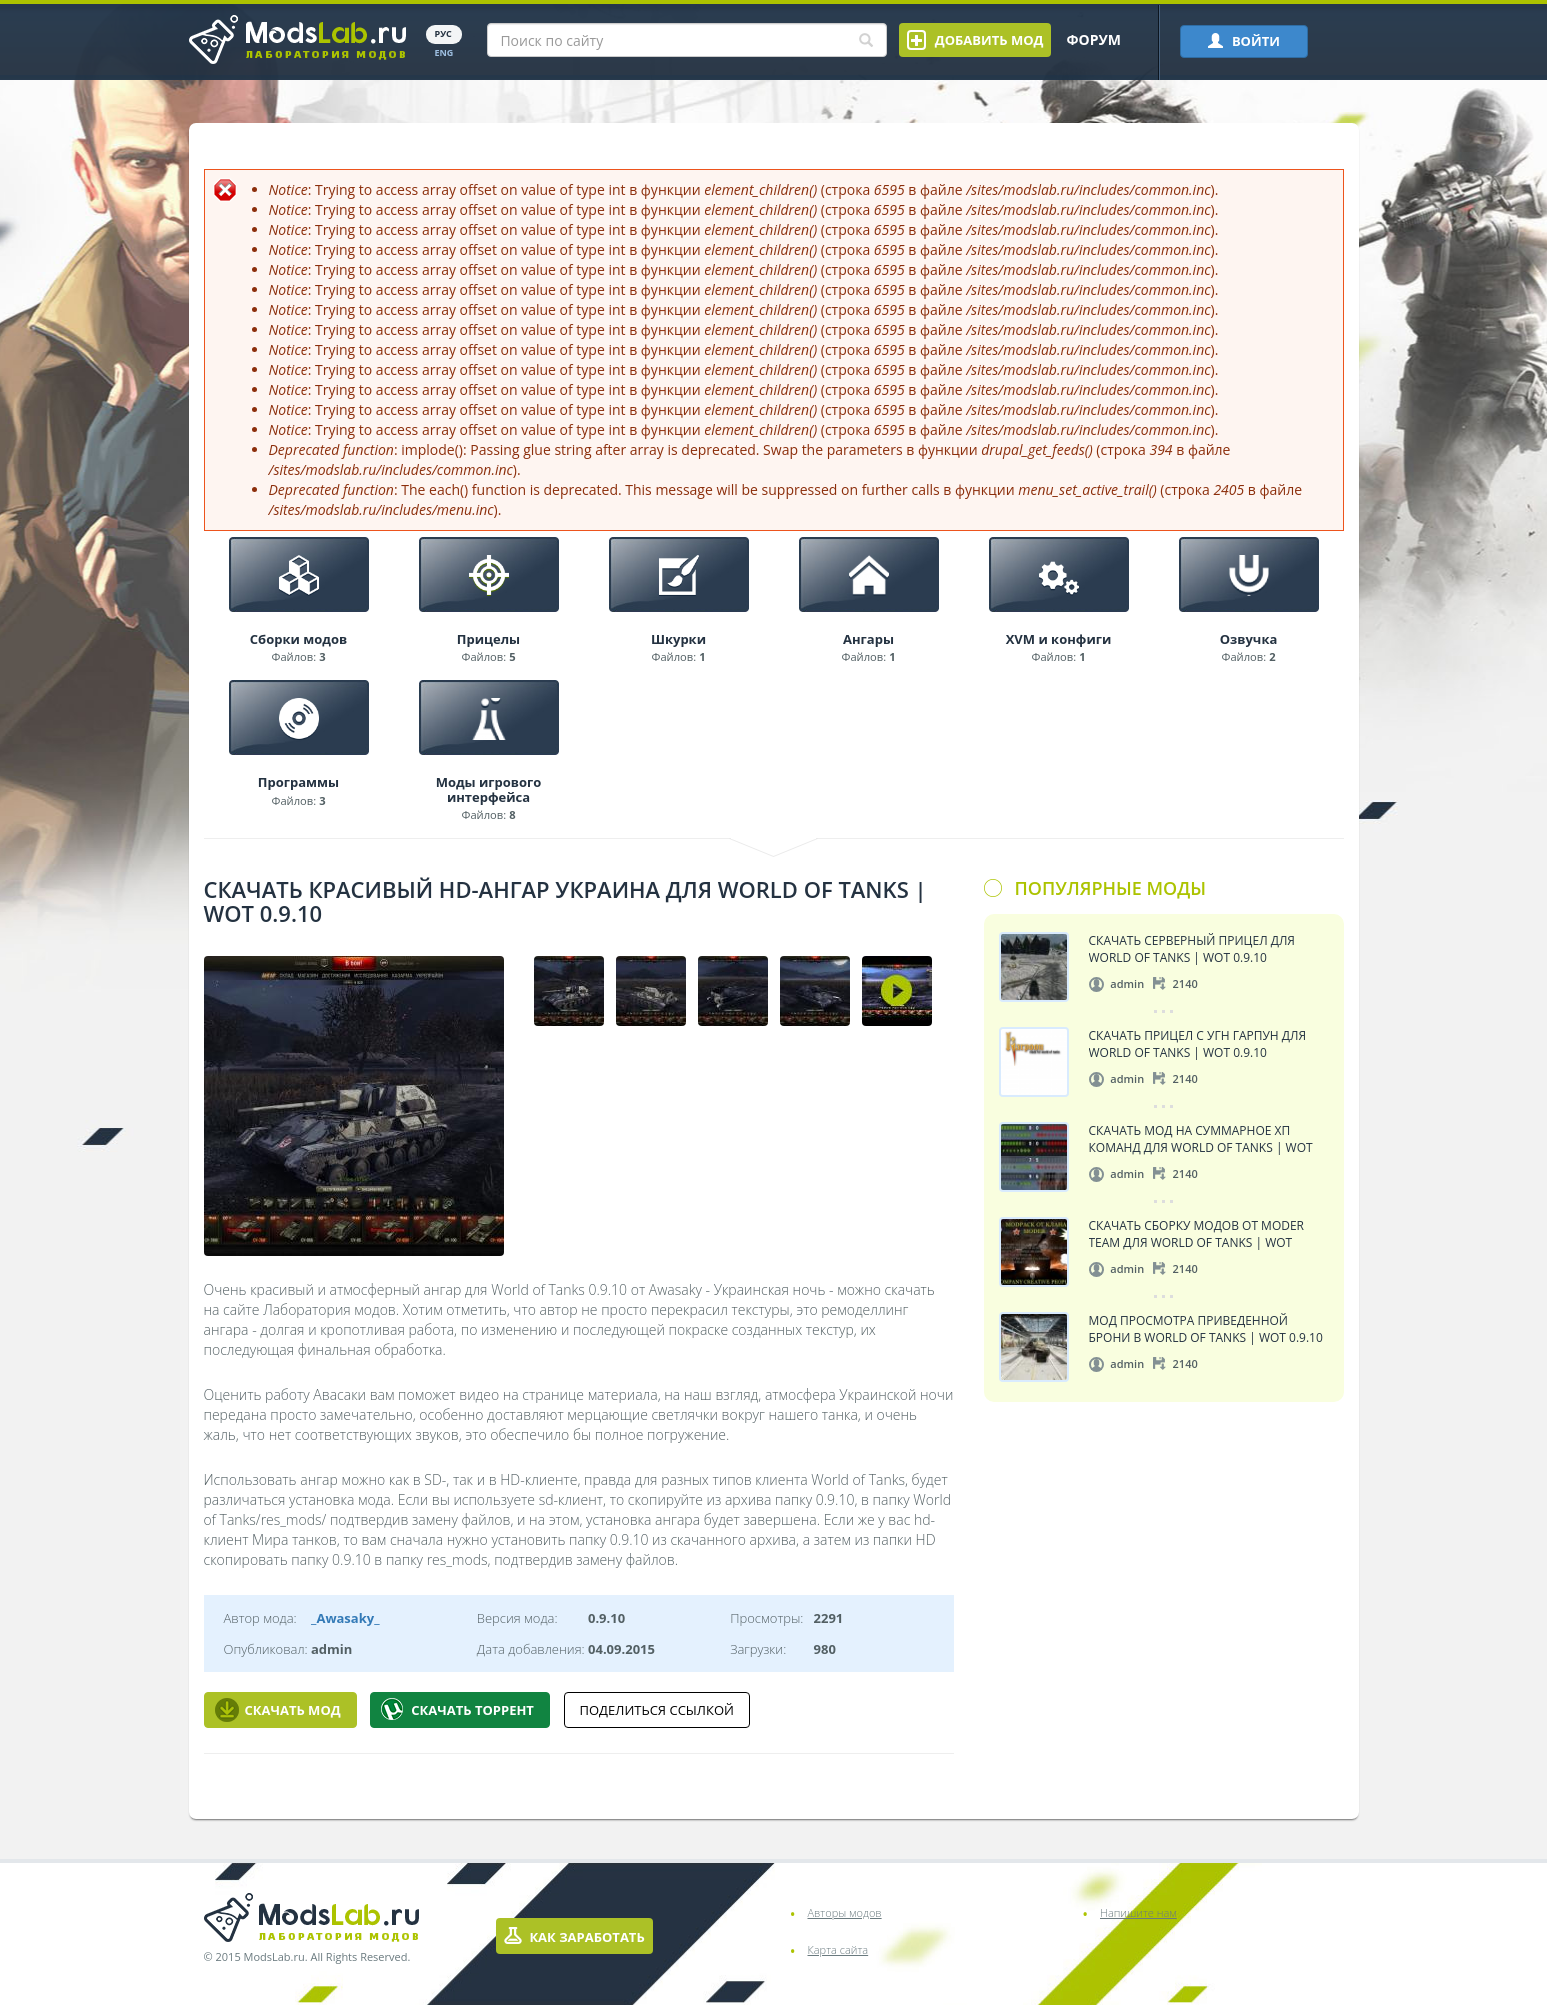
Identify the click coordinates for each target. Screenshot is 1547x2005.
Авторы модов (845, 1912)
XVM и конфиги (1059, 639)
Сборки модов (298, 639)
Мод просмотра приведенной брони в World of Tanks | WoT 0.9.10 (1206, 1328)
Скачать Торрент (457, 1710)
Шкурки (678, 639)
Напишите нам (1138, 1912)
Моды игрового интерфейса (489, 789)
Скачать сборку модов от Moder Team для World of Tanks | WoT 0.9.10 (1197, 1233)
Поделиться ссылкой (657, 1710)
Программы (298, 782)
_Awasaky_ (345, 1618)
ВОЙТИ (1244, 41)
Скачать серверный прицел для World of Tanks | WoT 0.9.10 (1192, 948)
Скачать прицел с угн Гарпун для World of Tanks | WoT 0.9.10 (1198, 1043)
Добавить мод (975, 40)
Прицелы (488, 639)
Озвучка (1249, 639)
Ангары (868, 639)
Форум (1093, 39)
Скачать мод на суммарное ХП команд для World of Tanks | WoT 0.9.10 (1201, 1138)
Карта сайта (838, 1949)
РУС (443, 33)
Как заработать (574, 1936)
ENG (444, 52)
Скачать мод (278, 1710)
